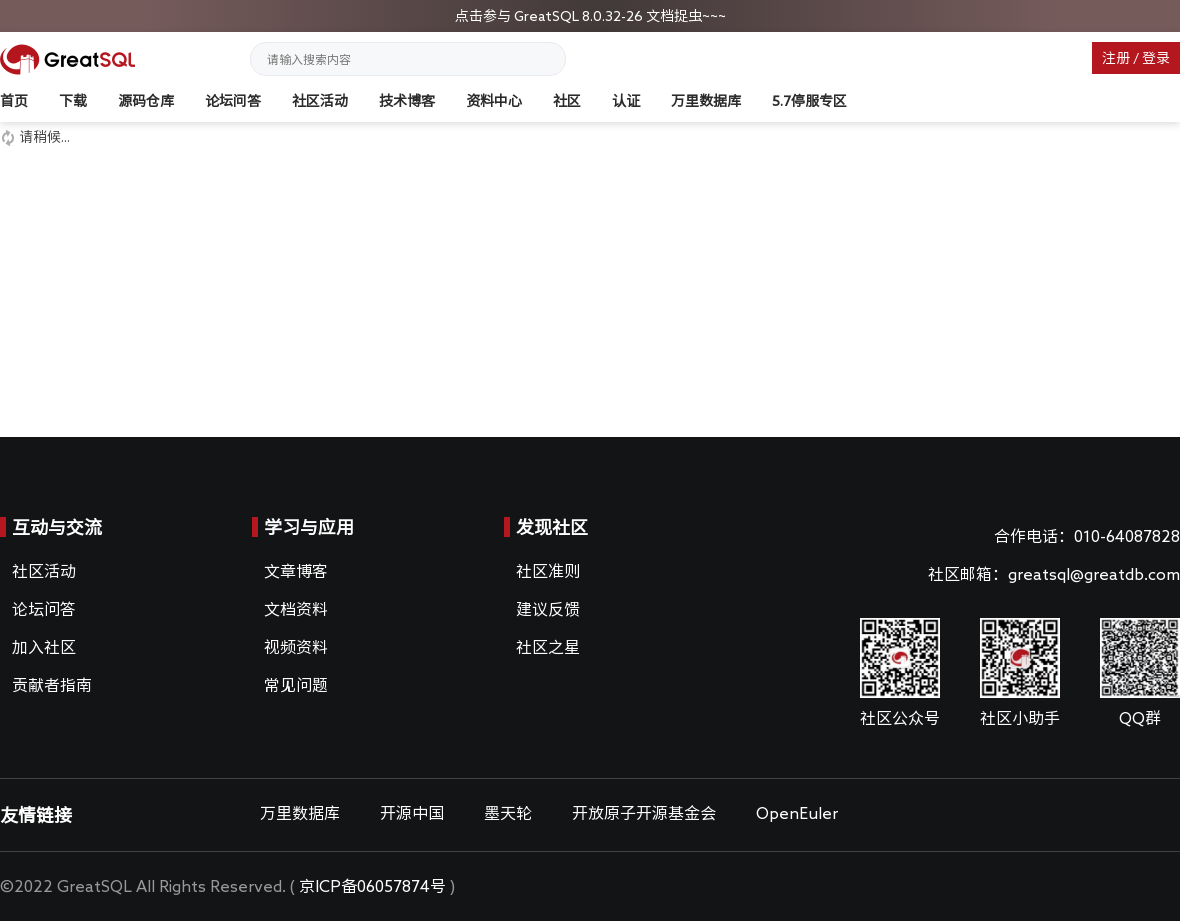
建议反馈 (548, 609)
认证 (626, 101)
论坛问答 (233, 101)
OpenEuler (797, 813)
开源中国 (412, 813)
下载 (73, 101)
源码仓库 (146, 101)
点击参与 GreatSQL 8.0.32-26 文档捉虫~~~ (590, 16)
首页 (14, 101)
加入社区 (44, 647)
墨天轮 (508, 813)
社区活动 (320, 101)
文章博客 (296, 571)
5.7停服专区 (809, 101)
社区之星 (548, 647)
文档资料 (296, 609)
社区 (567, 101)
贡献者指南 (52, 685)
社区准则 (548, 571)
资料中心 (494, 101)
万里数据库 (706, 101)
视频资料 (296, 647)
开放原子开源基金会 (644, 813)
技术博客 (407, 101)
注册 (1116, 58)
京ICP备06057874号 (372, 886)
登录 (1156, 58)
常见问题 (296, 685)
